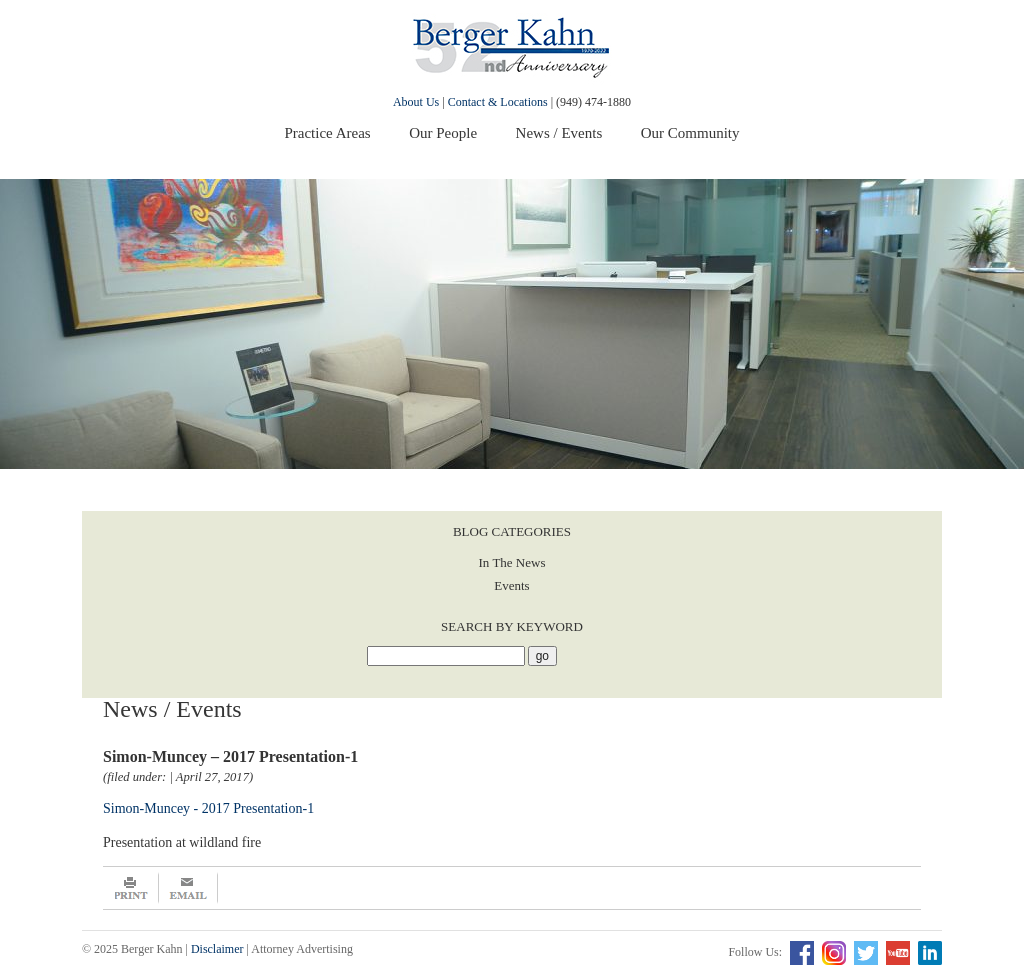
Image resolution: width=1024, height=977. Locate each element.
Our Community (690, 133)
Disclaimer (217, 949)
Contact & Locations (498, 102)
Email (188, 888)
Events (511, 585)
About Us (416, 102)
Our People (443, 133)
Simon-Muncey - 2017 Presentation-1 (208, 808)
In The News (512, 562)
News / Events (559, 133)
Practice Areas (327, 133)
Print (131, 888)
